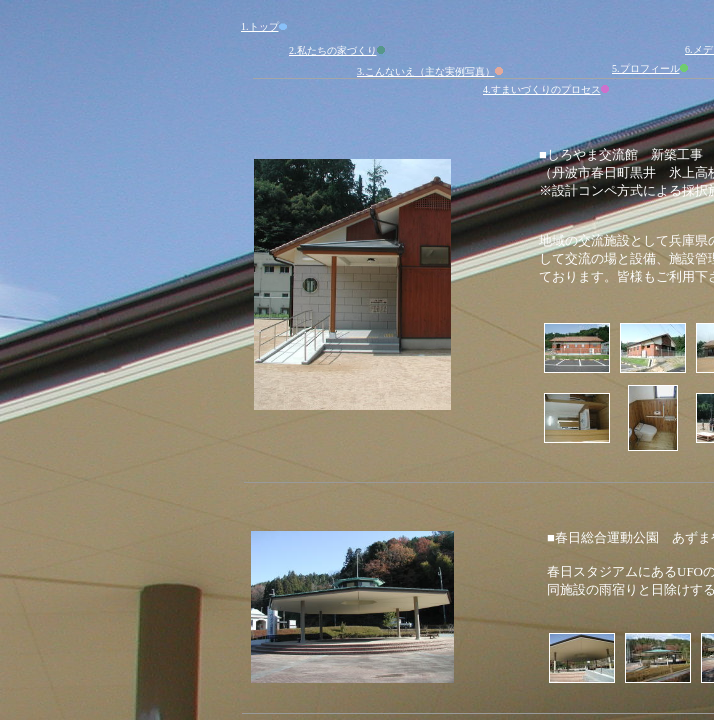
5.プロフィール (651, 68)
